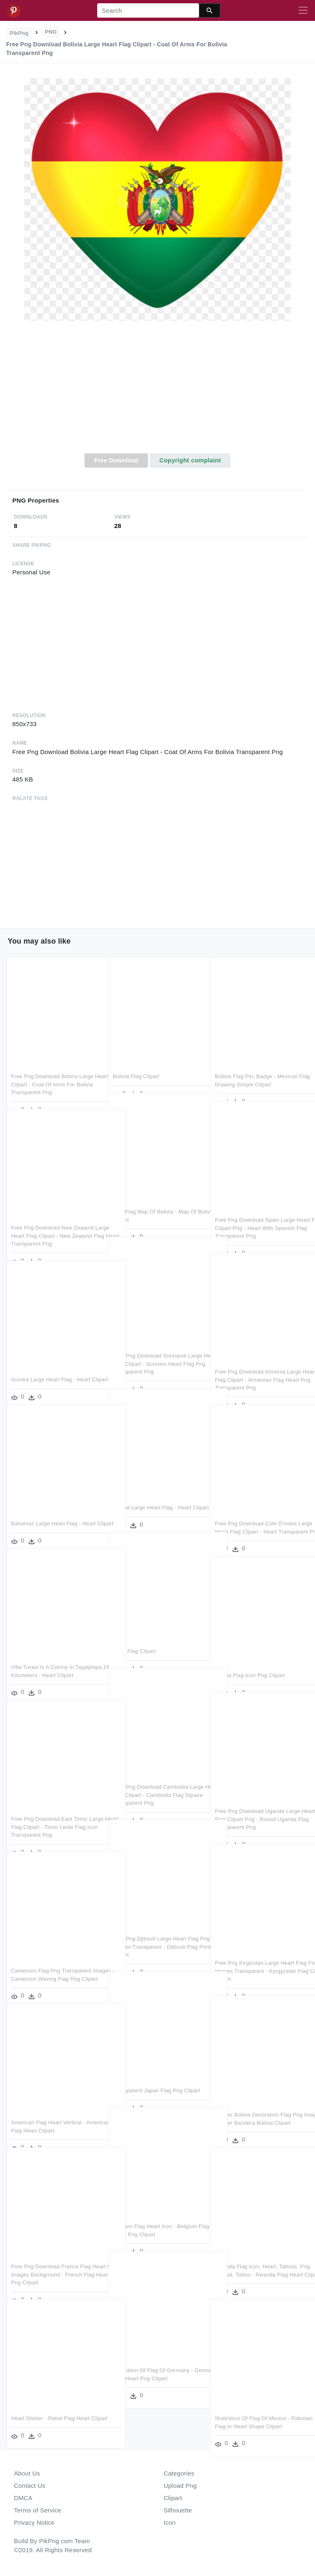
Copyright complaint (190, 460)
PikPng (19, 33)
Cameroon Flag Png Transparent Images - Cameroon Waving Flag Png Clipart (51, 1961)
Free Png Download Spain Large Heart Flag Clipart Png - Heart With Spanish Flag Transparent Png (258, 1210)
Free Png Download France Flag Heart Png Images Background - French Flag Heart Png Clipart (51, 2257)
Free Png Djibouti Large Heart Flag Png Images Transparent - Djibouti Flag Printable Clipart (156, 1929)
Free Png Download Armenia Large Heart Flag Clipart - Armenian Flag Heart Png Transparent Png (258, 1362)
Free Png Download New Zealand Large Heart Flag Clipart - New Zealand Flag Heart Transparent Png (56, 1218)
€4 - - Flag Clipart (134, 1633)
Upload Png (180, 2485)
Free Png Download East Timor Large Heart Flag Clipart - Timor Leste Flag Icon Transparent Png (51, 1809)
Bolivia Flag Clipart (136, 1059)
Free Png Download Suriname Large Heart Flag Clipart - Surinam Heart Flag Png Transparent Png (157, 1346)
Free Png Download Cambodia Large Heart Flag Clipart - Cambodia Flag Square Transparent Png (157, 1777)
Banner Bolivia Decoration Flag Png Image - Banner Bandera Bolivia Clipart (259, 2105)
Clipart (173, 2497)
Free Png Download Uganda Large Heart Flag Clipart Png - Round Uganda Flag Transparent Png (257, 1801)
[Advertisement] (157, 391)
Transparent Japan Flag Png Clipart (156, 2073)
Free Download (116, 460)
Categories (179, 2473)
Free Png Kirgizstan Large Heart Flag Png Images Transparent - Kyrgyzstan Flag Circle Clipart (254, 1953)
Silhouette (178, 2510)
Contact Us (29, 2485)
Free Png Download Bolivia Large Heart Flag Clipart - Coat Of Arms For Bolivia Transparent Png (52, 1067)
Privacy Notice (34, 2522)
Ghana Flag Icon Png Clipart (250, 1658)
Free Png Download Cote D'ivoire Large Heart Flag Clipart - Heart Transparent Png (256, 1514)
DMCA (23, 2497)
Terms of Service (37, 2510)
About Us (27, 2473)
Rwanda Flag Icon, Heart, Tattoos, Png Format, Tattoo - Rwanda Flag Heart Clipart (257, 2257)
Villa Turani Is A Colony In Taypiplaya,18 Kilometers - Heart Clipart (51, 1657)
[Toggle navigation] (303, 10)
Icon (170, 2522)
